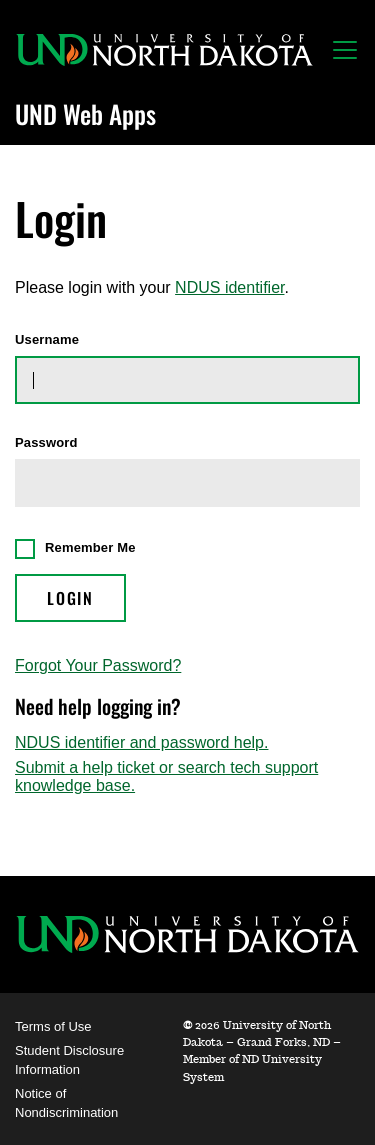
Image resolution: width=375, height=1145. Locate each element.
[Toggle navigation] (345, 50)
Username (47, 340)
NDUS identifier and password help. (141, 742)
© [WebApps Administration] (187, 1025)
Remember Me (90, 547)
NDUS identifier (229, 287)
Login (70, 598)
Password (46, 443)
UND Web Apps (85, 113)
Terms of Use (53, 1026)
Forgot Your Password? (98, 665)
